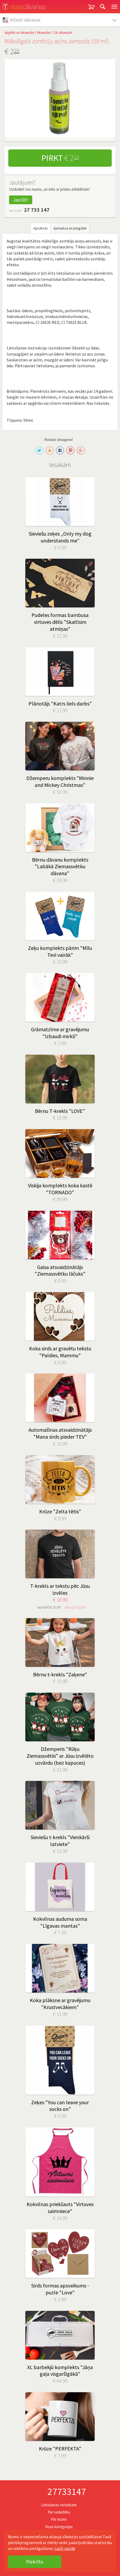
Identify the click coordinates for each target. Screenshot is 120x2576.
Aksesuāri (43, 32)
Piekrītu (34, 2561)
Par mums (59, 2519)
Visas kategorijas (59, 2526)
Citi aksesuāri (62, 32)
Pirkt (60, 158)
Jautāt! (20, 200)
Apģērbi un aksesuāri (19, 32)
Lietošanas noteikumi (59, 2504)
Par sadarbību (59, 2512)
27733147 (66, 2492)
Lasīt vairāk (64, 2548)
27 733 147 (37, 209)
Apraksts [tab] (40, 228)
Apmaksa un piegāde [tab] (70, 228)
